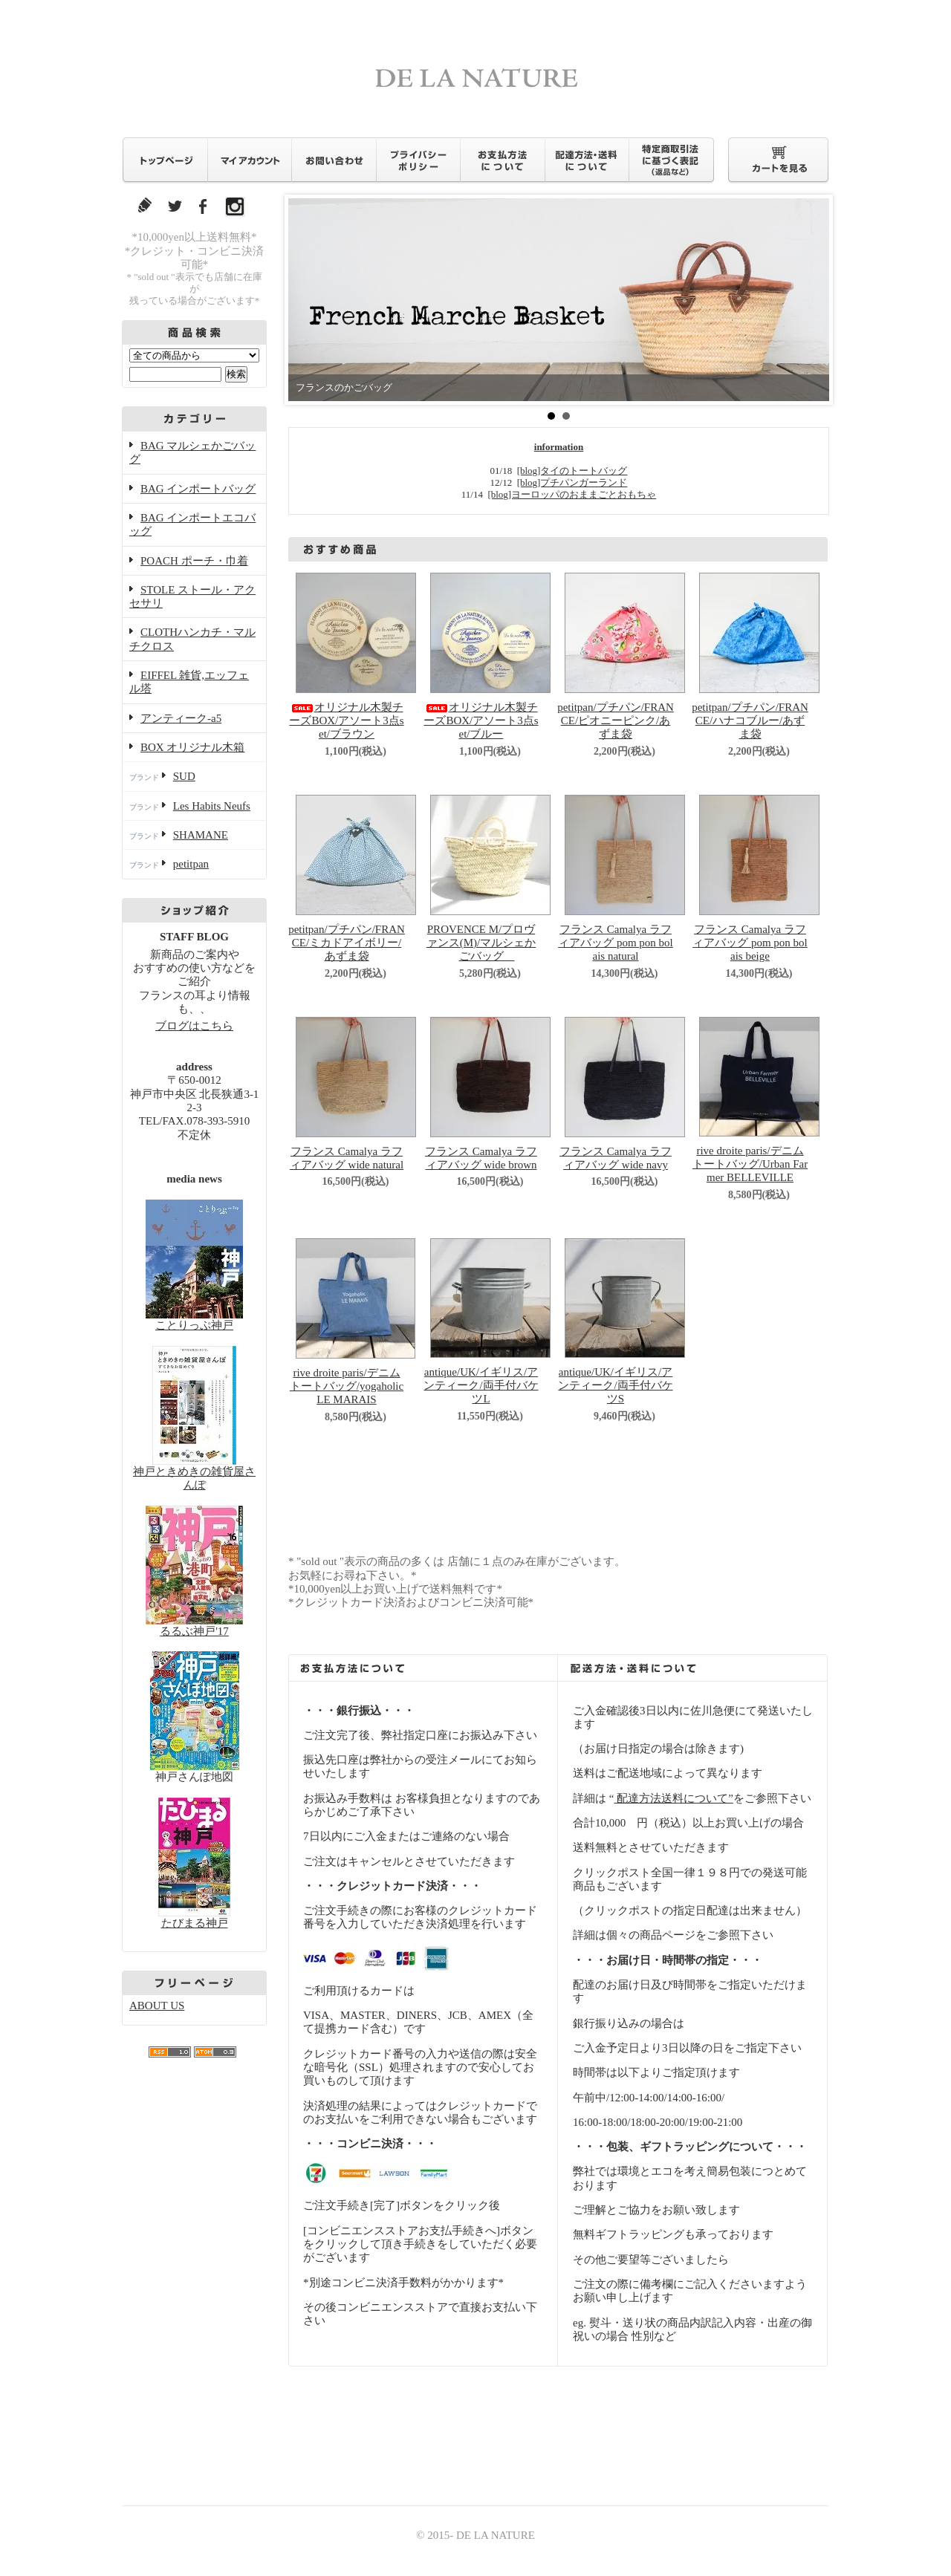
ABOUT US (156, 2005)
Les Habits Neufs (211, 806)
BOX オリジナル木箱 (192, 747)
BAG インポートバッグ (198, 489)
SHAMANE (200, 835)
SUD (184, 776)
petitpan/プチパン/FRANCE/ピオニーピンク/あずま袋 (615, 721)
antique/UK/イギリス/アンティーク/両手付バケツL (480, 1385)
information (558, 446)
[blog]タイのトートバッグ (572, 470)
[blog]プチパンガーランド (572, 482)
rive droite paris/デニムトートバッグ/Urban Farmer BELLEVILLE (750, 1164)
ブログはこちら (194, 1026)
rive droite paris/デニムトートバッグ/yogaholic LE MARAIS (346, 1386)
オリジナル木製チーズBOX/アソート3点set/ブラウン (346, 721)
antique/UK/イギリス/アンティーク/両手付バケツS (615, 1385)
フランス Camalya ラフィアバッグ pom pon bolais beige (750, 943)
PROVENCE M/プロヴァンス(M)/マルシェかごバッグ (481, 943)
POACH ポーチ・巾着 (194, 561)
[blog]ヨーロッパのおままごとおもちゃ (571, 494)
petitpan (191, 864)
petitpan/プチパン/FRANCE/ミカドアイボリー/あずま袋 (346, 943)
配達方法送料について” (673, 1798)
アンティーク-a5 (180, 718)
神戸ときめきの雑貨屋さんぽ (194, 1471)
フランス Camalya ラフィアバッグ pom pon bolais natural (615, 943)
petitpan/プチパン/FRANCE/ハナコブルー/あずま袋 (750, 721)
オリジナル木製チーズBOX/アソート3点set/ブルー (480, 721)
